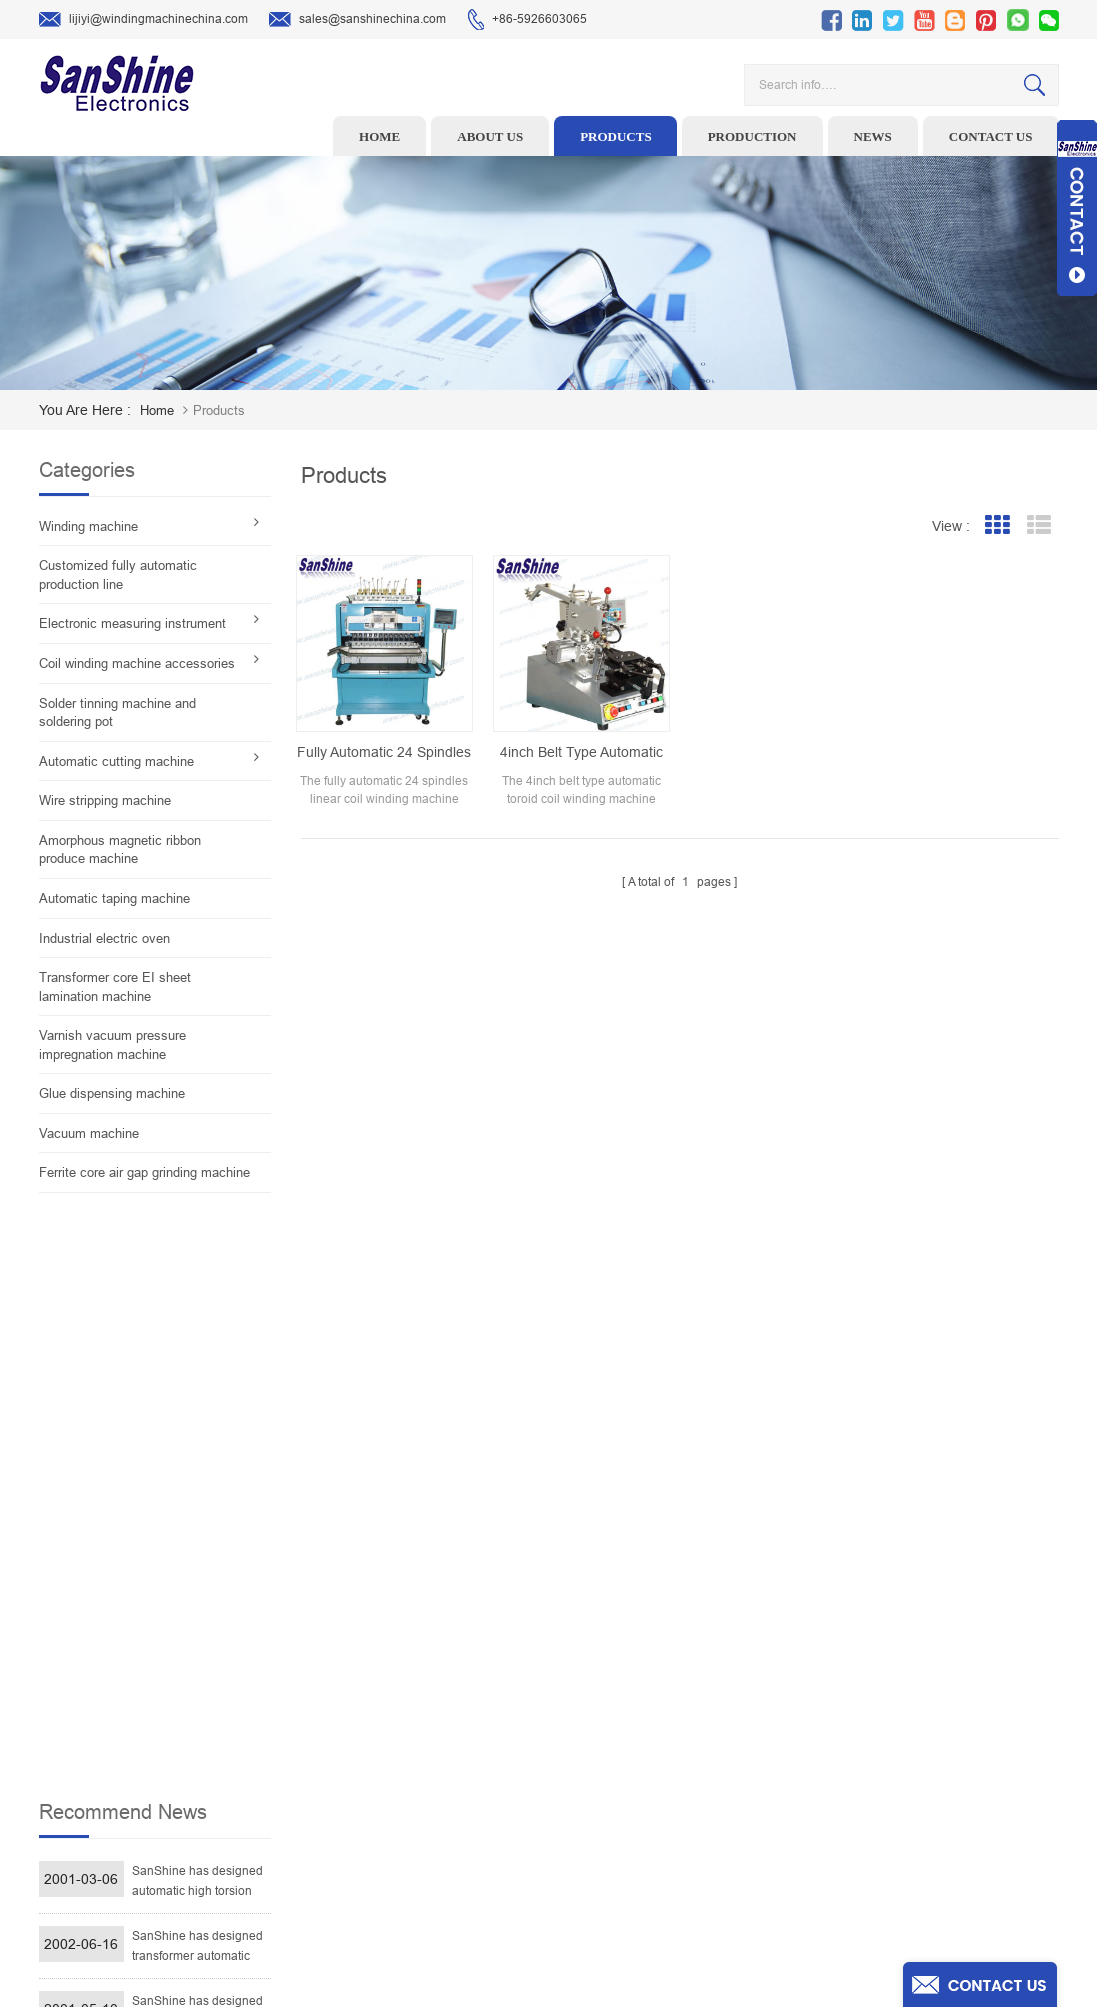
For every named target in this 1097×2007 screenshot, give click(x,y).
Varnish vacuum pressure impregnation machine (112, 1045)
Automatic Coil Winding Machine (473, 1799)
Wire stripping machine (105, 800)
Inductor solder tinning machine (473, 1830)
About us (490, 136)
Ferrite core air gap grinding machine (144, 1172)
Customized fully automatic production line (118, 575)
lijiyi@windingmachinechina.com (143, 20)
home (157, 410)
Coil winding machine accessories (137, 663)
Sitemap (659, 1830)
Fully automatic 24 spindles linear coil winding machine (384, 753)
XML (649, 1861)
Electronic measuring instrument (132, 623)
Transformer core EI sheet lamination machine (115, 987)
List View (1039, 525)
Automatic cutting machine (116, 761)
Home (379, 136)
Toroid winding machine (451, 1644)
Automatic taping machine (114, 898)
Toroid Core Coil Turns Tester (464, 1768)
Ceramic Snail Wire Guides (458, 1706)
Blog (649, 1799)
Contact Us (667, 1768)
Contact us (991, 136)
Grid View (997, 525)
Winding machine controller (461, 1737)
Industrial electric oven (104, 938)
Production (752, 136)
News (873, 136)
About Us (662, 1706)
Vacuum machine (89, 1133)
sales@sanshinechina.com (357, 20)
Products (616, 136)
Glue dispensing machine (112, 1093)
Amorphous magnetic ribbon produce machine (120, 850)
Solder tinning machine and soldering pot (117, 713)
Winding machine (88, 526)
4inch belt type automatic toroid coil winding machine (581, 753)
